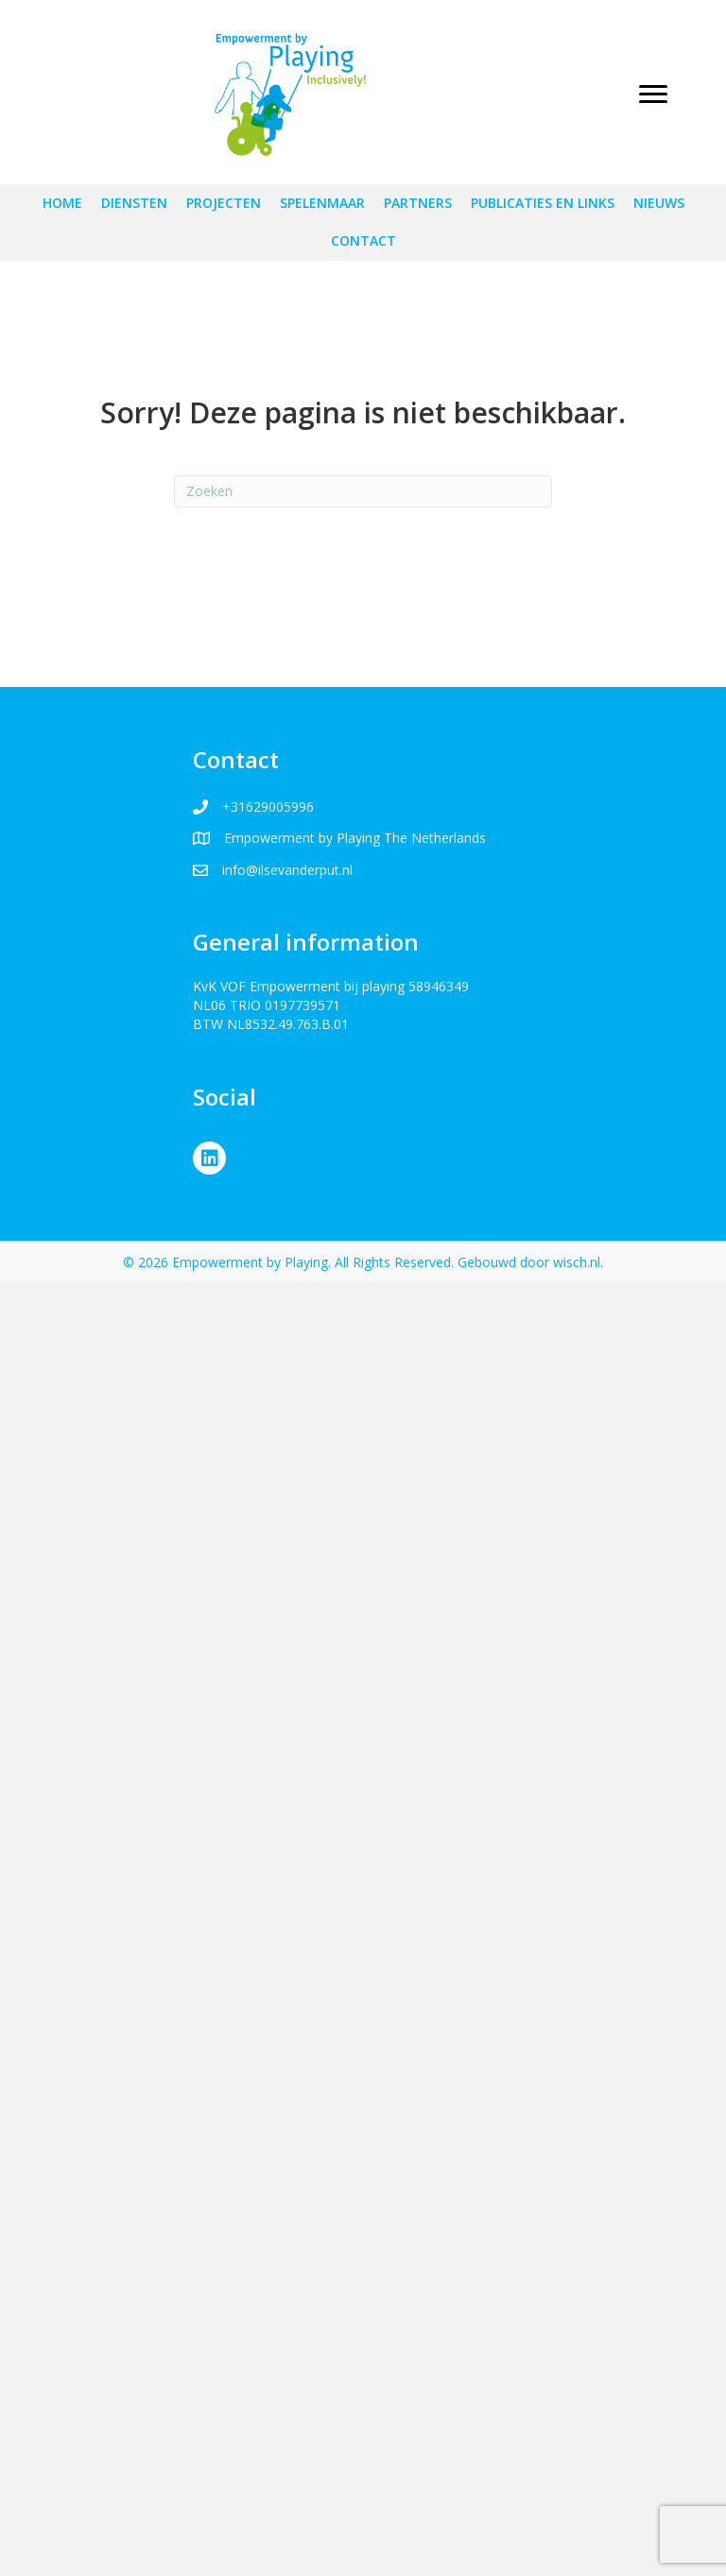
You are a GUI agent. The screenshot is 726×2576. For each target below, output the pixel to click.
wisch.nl (576, 1262)
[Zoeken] (363, 491)
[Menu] (653, 94)
